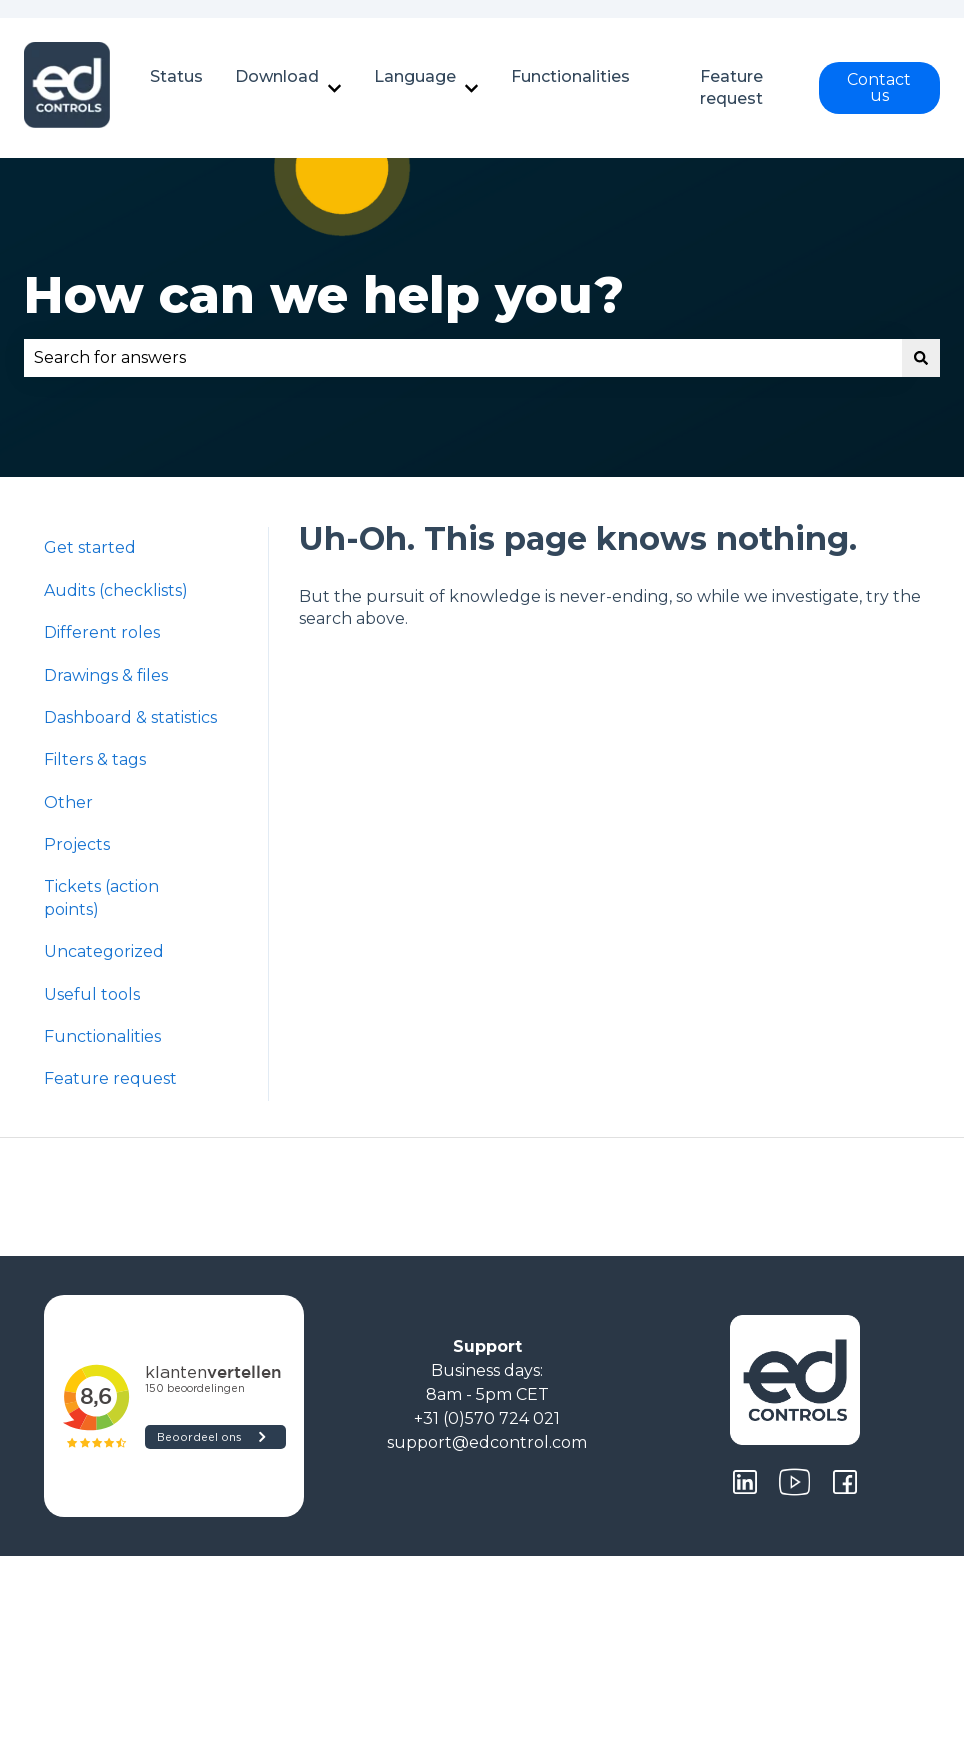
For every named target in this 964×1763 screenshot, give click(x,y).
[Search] (921, 358)
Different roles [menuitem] (102, 632)
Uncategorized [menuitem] (104, 951)
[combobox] (463, 358)
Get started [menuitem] (90, 547)
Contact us (879, 87)
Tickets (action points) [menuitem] (101, 897)
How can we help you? (324, 295)
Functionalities (570, 76)
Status (176, 76)
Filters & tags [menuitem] (95, 759)
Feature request (731, 87)
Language (415, 76)
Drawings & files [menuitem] (106, 675)
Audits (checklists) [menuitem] (116, 590)
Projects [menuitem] (77, 844)
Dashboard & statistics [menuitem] (130, 717)
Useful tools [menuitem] (92, 994)
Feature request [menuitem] (110, 1078)
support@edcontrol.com (487, 1442)
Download (277, 76)
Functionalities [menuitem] (102, 1036)
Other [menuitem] (68, 802)
